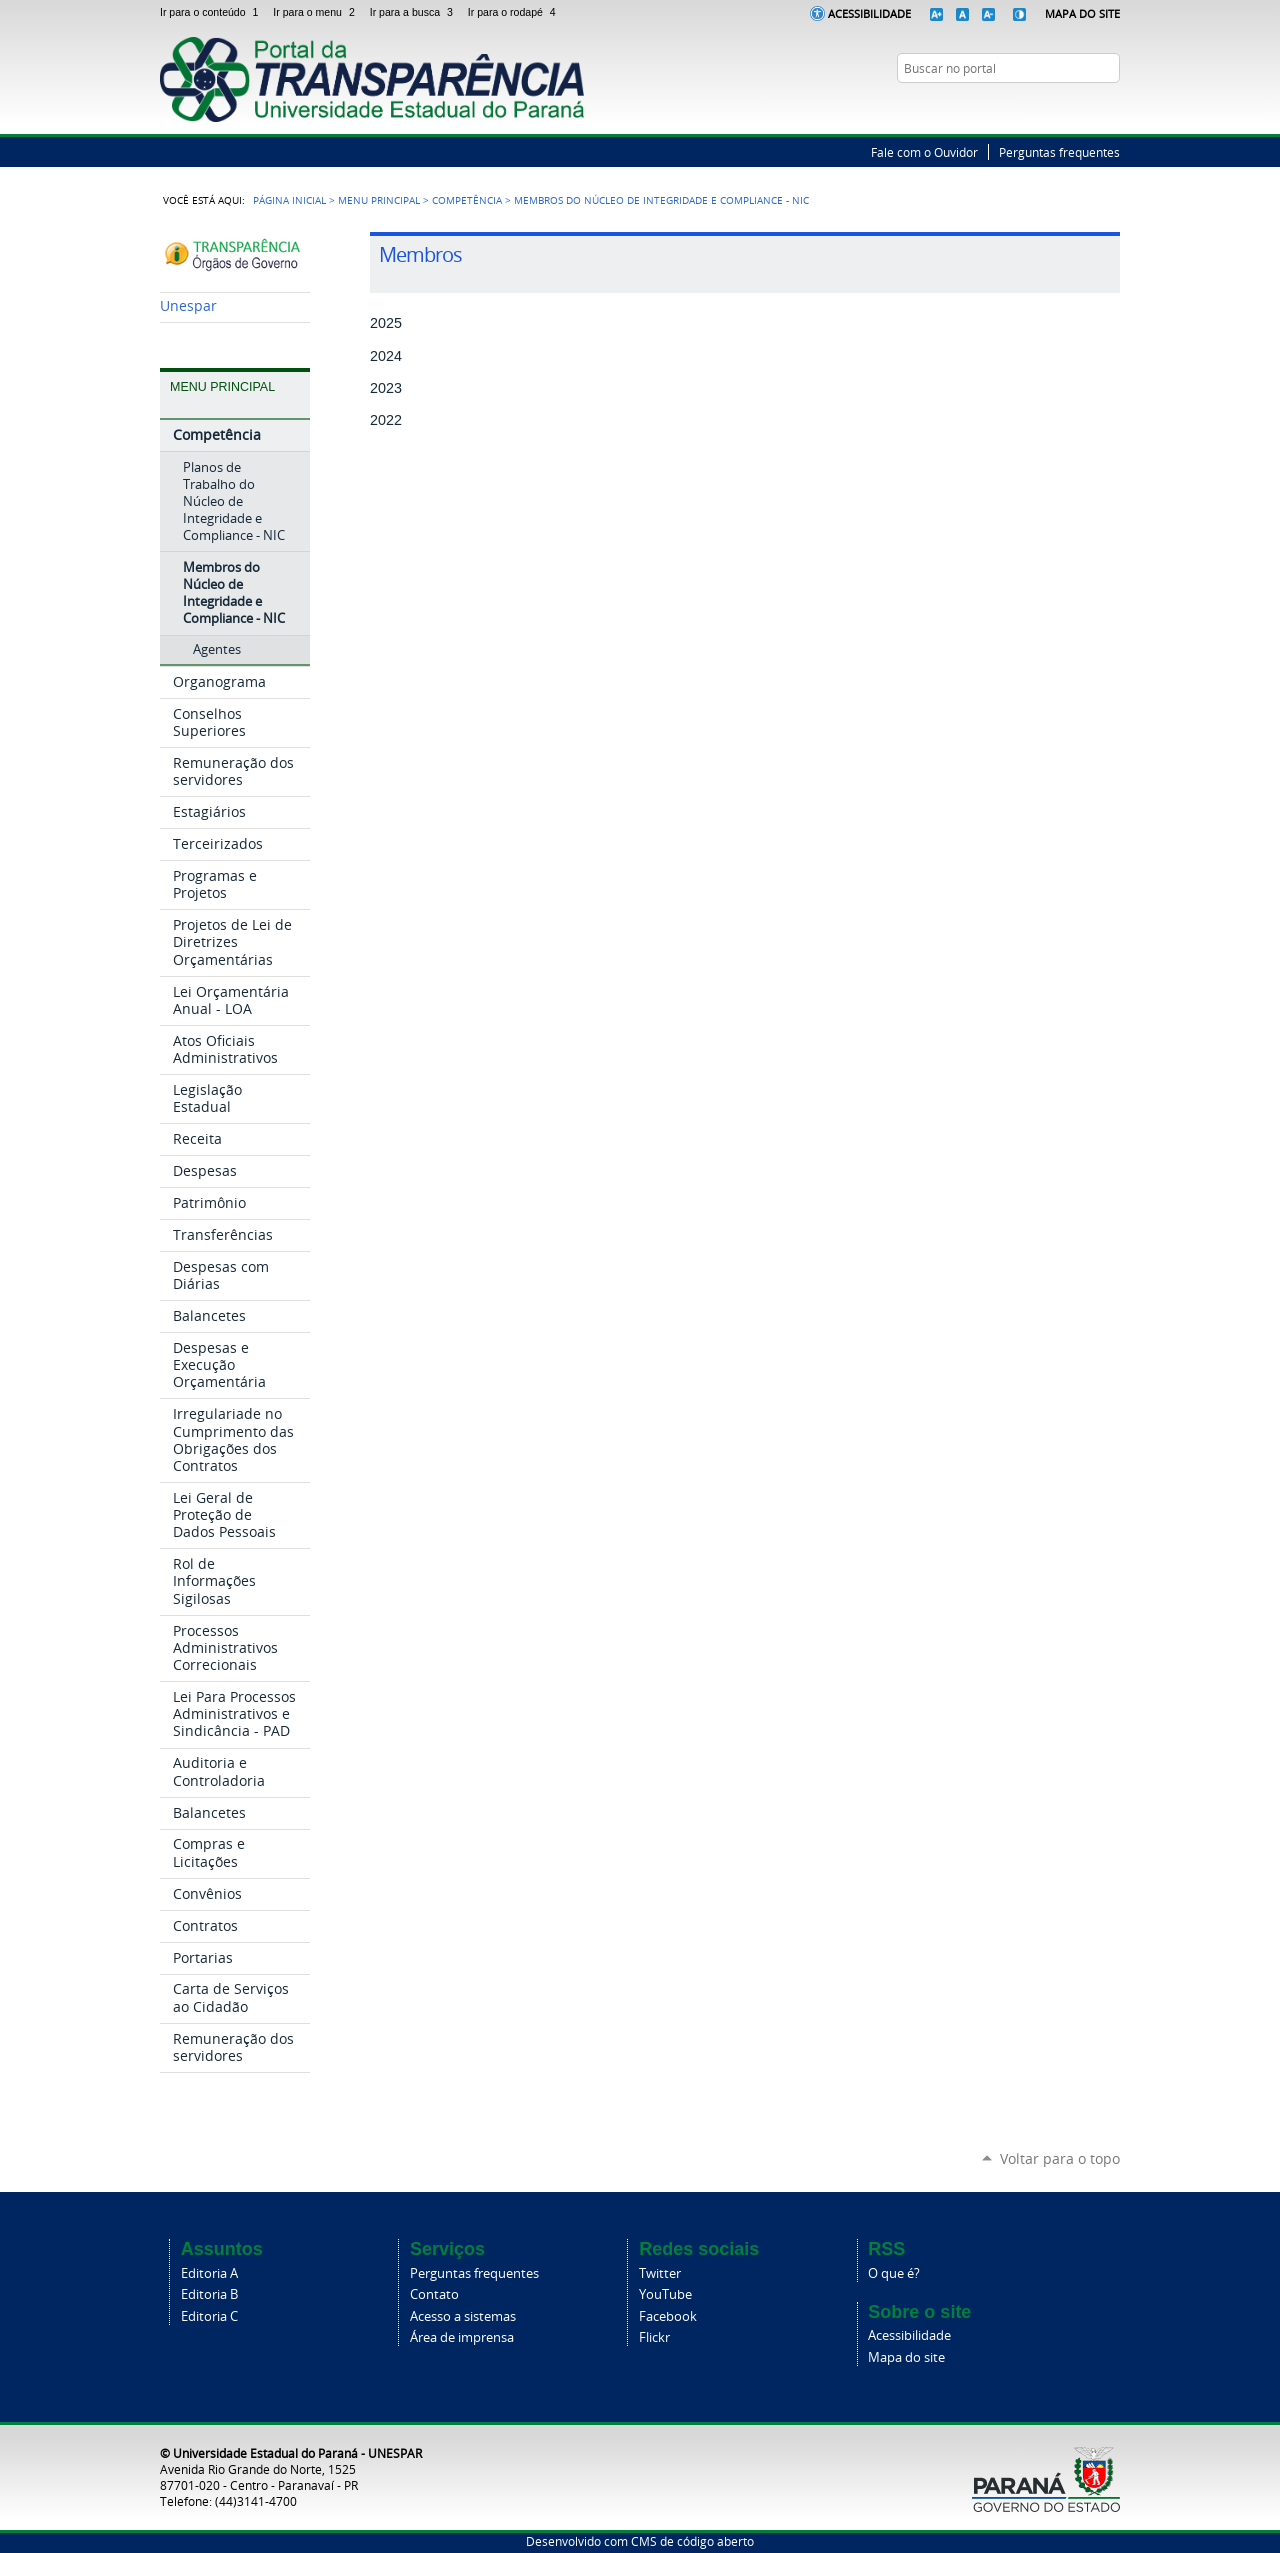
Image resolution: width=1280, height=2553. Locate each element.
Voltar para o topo (1060, 2158)
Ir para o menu (317, 12)
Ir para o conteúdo (212, 12)
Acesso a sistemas (463, 2316)
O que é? (894, 2273)
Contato (434, 2294)
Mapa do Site (1082, 13)
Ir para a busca (415, 12)
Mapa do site (906, 2357)
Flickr (654, 2337)
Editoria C (209, 2316)
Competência (467, 200)
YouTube (1110, 107)
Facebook (668, 2316)
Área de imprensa (462, 2337)
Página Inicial (289, 200)
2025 (386, 323)
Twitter (1085, 107)
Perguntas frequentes (1059, 152)
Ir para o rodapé (514, 12)
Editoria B (209, 2294)
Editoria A (209, 2273)
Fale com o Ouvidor (924, 152)
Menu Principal (379, 200)
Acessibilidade (869, 13)
